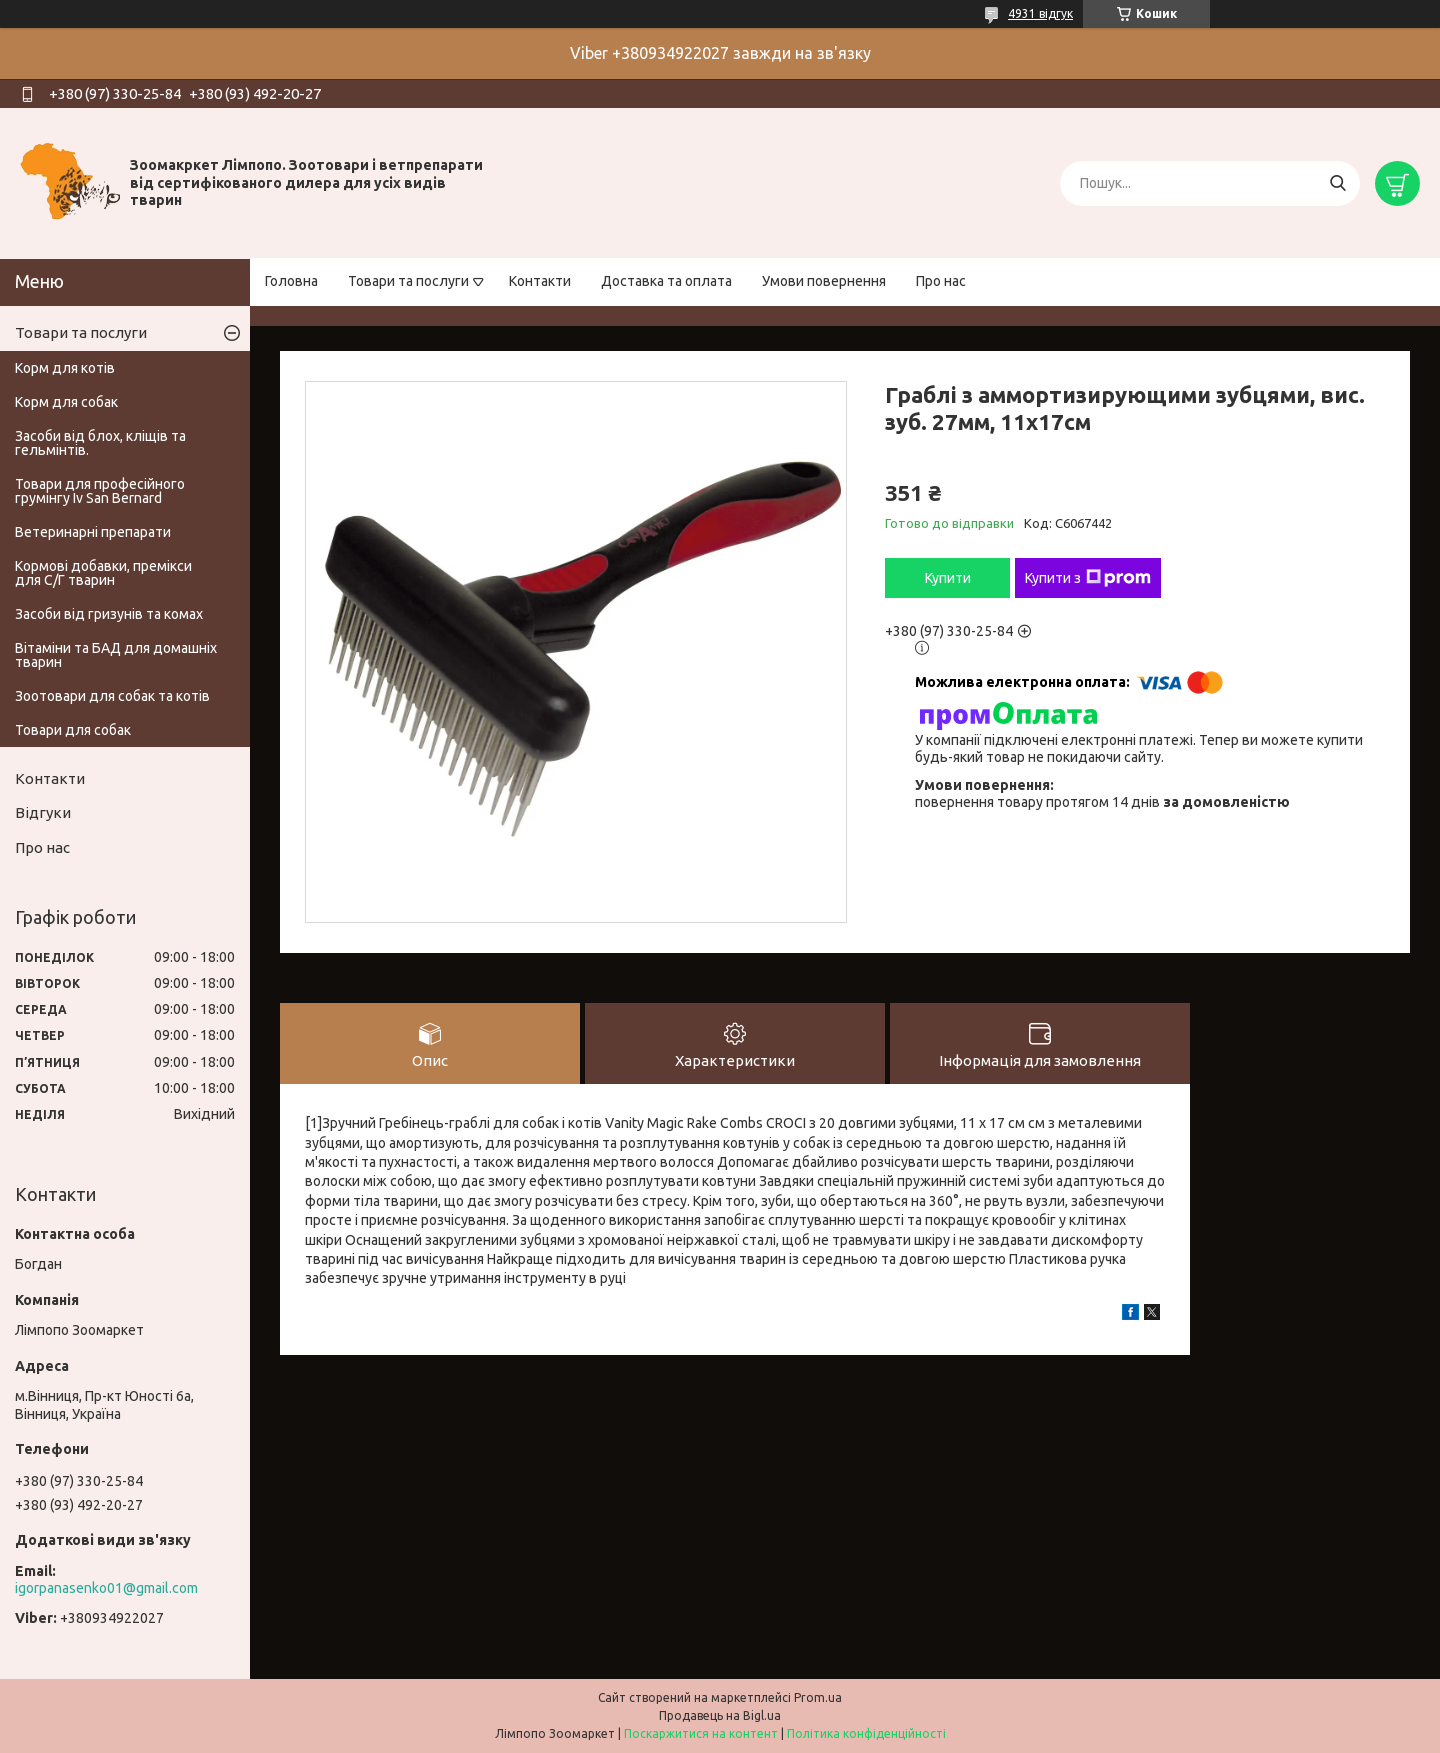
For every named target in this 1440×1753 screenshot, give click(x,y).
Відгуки (43, 812)
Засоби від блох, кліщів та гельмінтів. (100, 443)
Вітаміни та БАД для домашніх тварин (116, 655)
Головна (291, 281)
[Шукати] (1337, 183)
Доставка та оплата (666, 281)
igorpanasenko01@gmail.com (106, 1588)
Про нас (941, 281)
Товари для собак (73, 730)
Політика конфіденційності (866, 1733)
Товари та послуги (408, 281)
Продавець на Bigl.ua (720, 1715)
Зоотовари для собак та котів (112, 696)
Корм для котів (65, 368)
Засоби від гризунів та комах (109, 614)
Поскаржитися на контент (701, 1733)
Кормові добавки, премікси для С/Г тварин (103, 573)
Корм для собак (66, 402)
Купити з (1088, 578)
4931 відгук (1040, 13)
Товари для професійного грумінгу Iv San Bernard (100, 491)
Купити (948, 578)
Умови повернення (824, 281)
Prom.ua (818, 1697)
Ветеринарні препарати (93, 532)
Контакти (540, 281)
